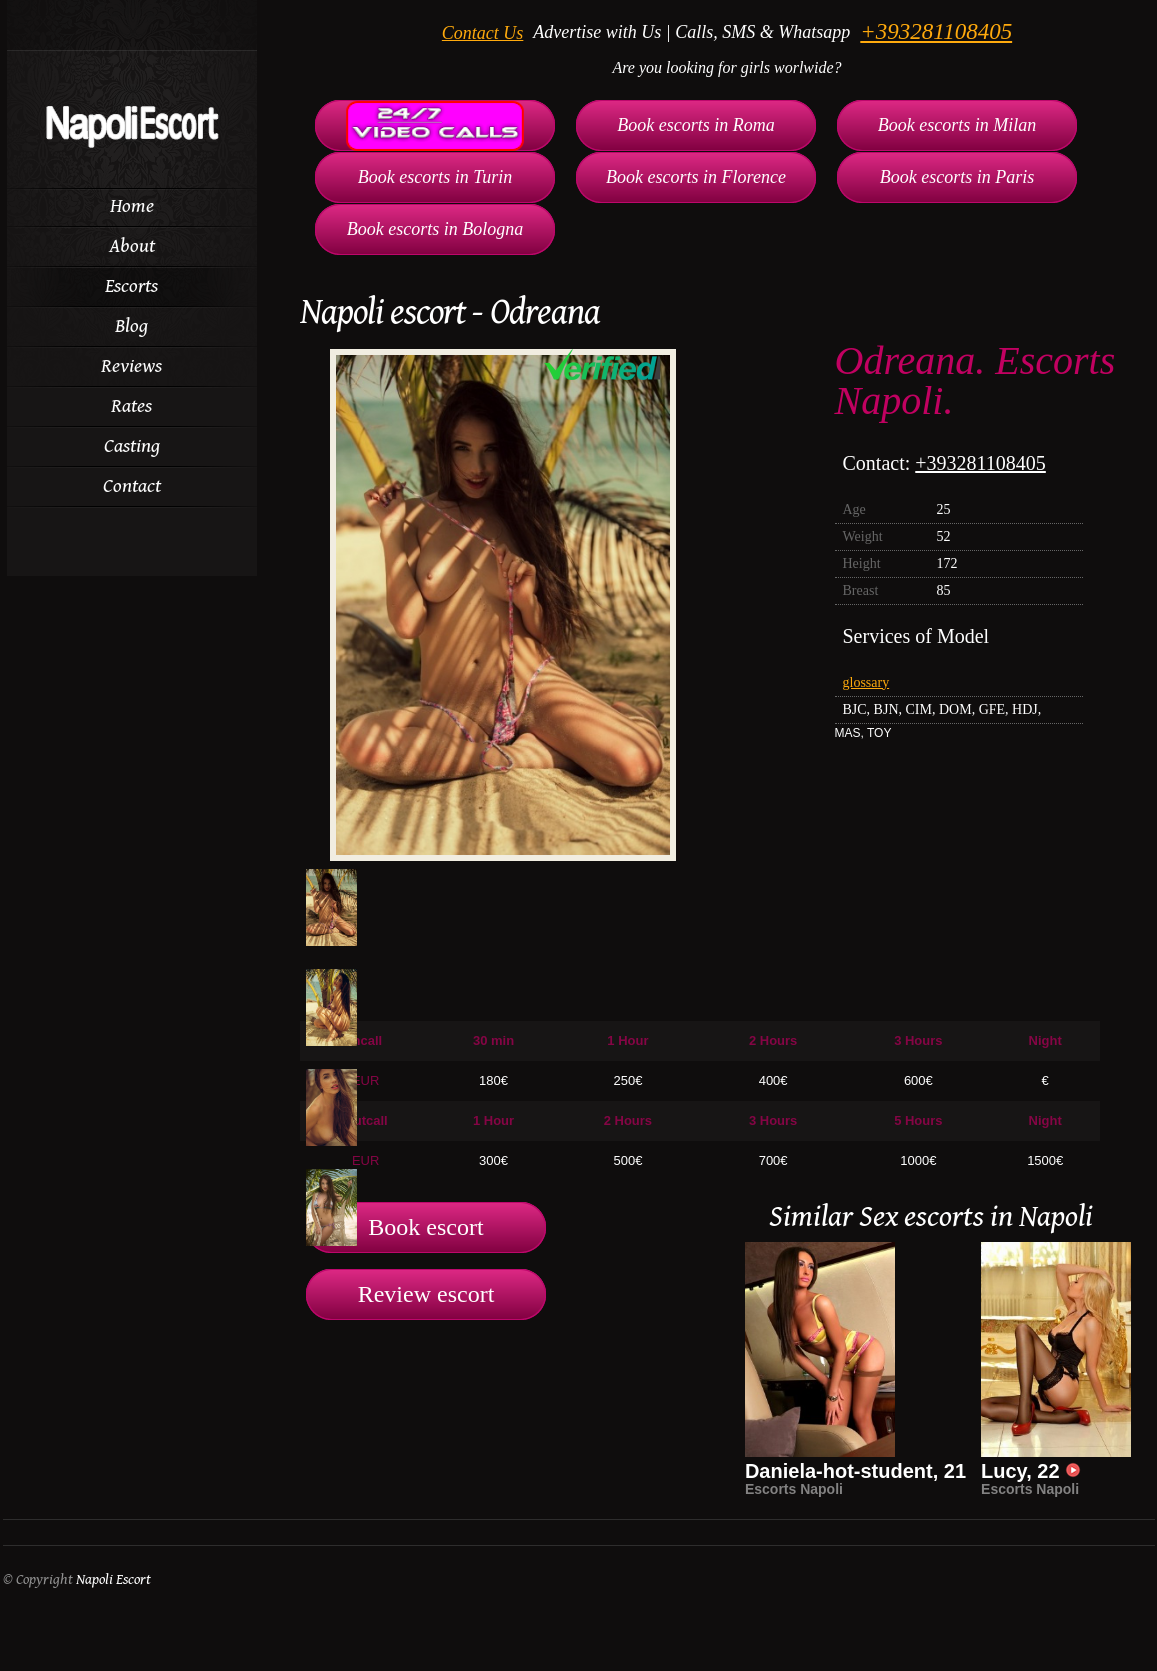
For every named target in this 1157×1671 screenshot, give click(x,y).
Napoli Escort (113, 1579)
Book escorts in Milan (957, 125)
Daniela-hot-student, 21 (855, 1471)
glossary (866, 682)
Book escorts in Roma (695, 125)
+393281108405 (936, 31)
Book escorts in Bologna (435, 229)
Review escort (426, 1294)
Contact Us (483, 33)
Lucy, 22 (1031, 1471)
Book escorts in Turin (435, 177)
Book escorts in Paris (957, 177)
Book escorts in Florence (696, 177)
